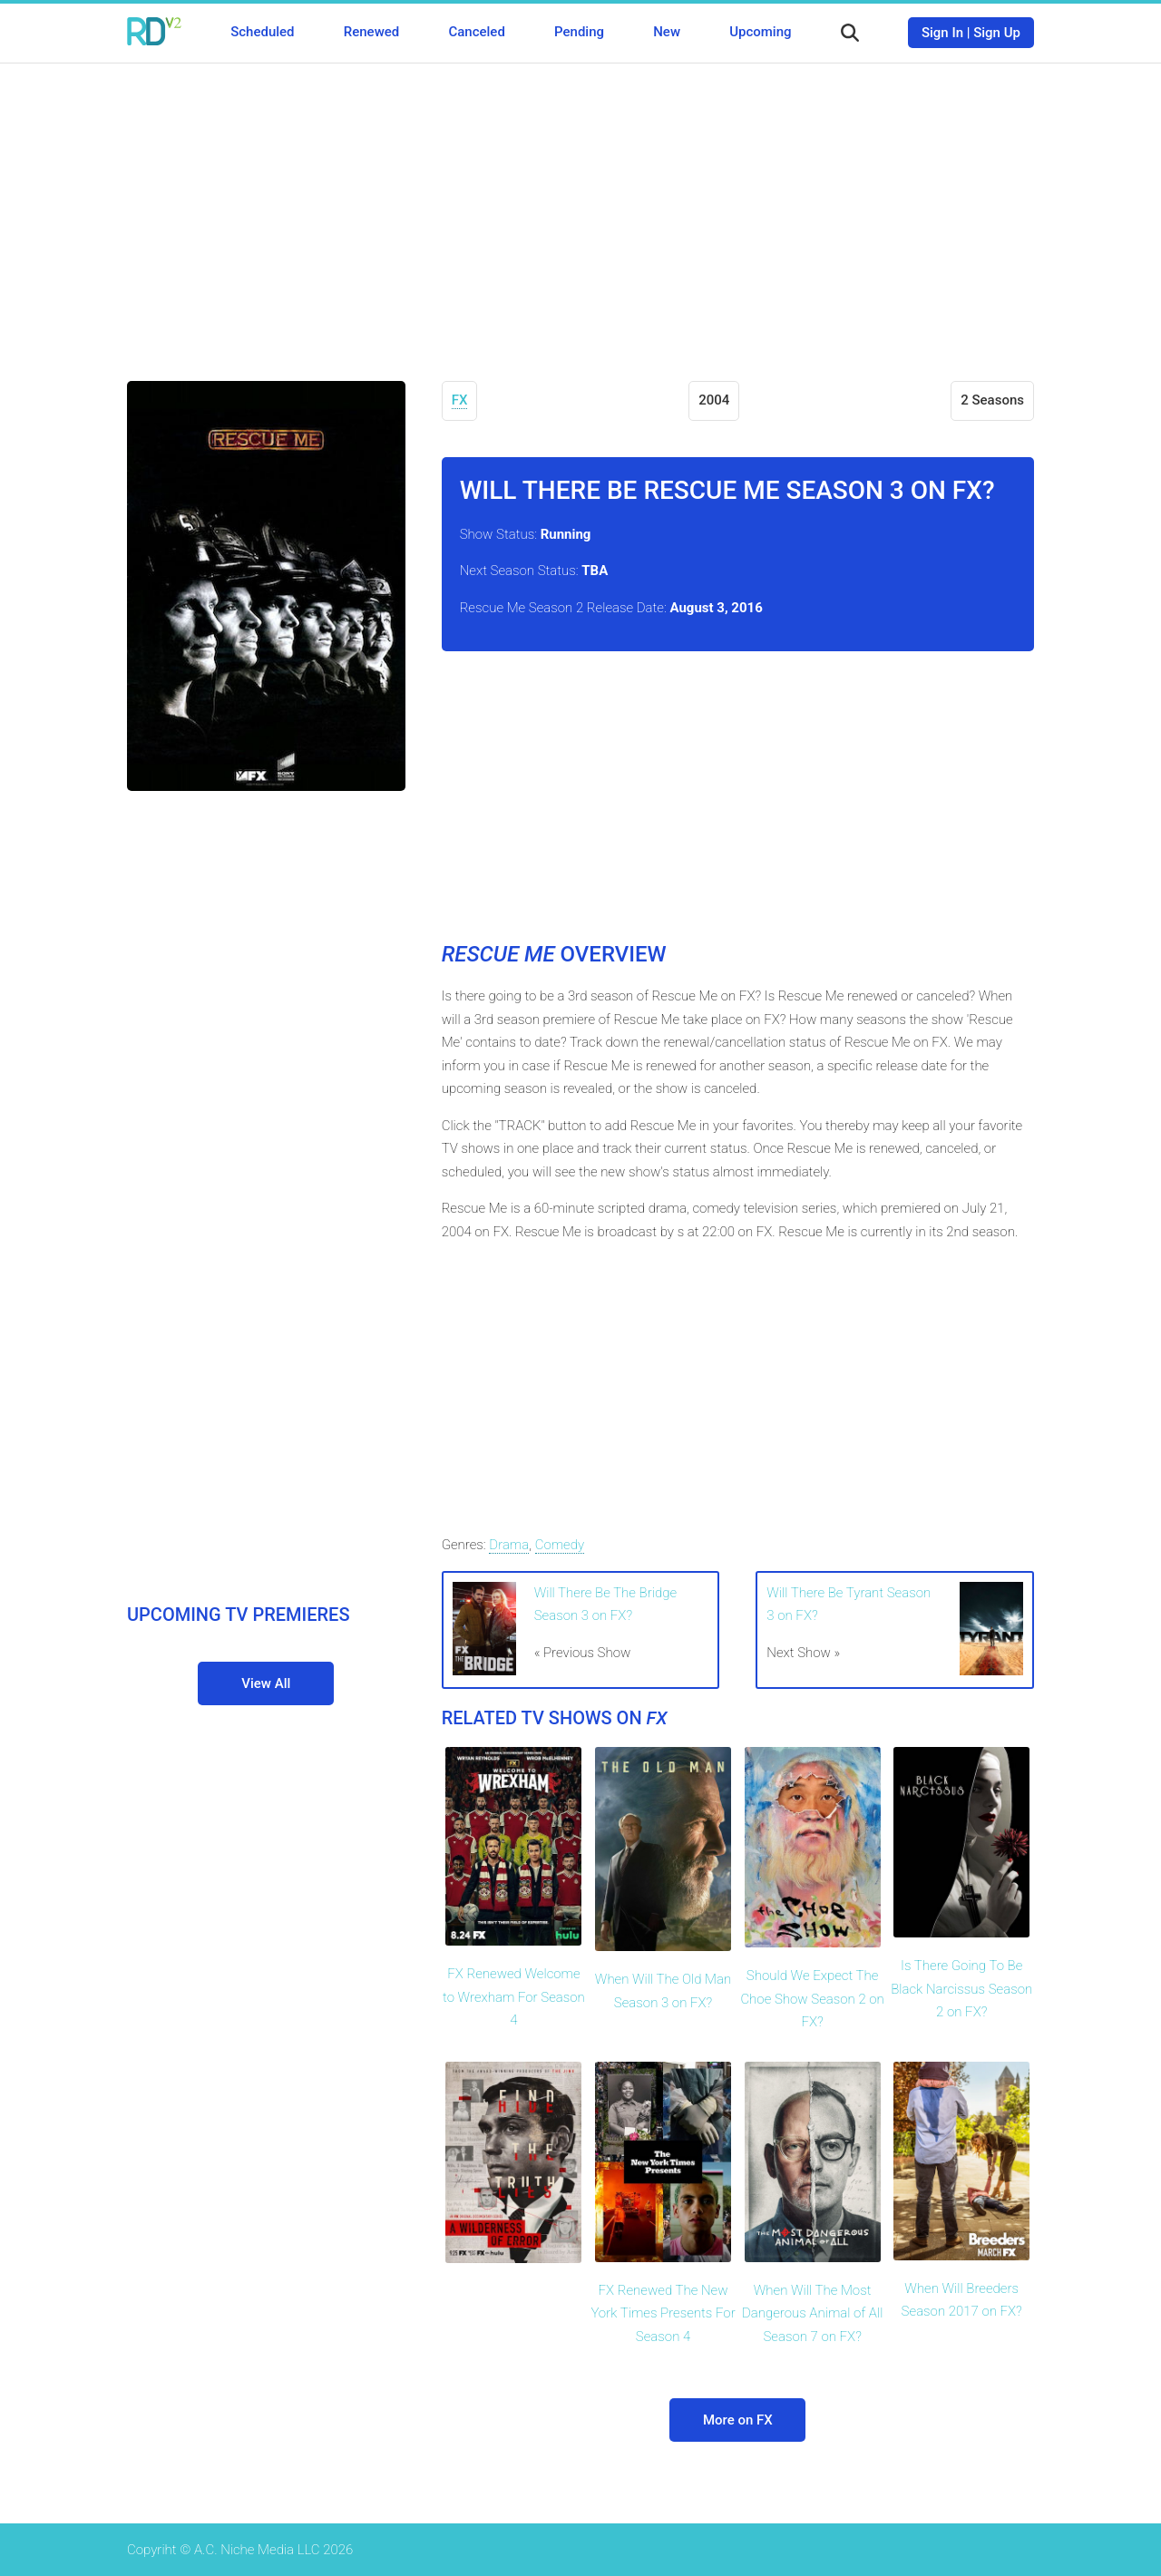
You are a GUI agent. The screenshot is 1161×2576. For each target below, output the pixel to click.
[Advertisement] (580, 209)
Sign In (942, 32)
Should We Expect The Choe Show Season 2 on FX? (811, 1998)
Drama (509, 1545)
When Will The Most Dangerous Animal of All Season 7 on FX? (812, 2313)
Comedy (559, 1545)
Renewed (371, 32)
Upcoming (760, 32)
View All (265, 1683)
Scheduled (262, 32)
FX (460, 400)
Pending (579, 32)
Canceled (476, 32)
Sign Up (996, 32)
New (666, 32)
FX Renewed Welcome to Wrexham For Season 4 (514, 1997)
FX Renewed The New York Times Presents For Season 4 (662, 2313)
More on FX (738, 2420)
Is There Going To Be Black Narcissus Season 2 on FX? (961, 1988)
